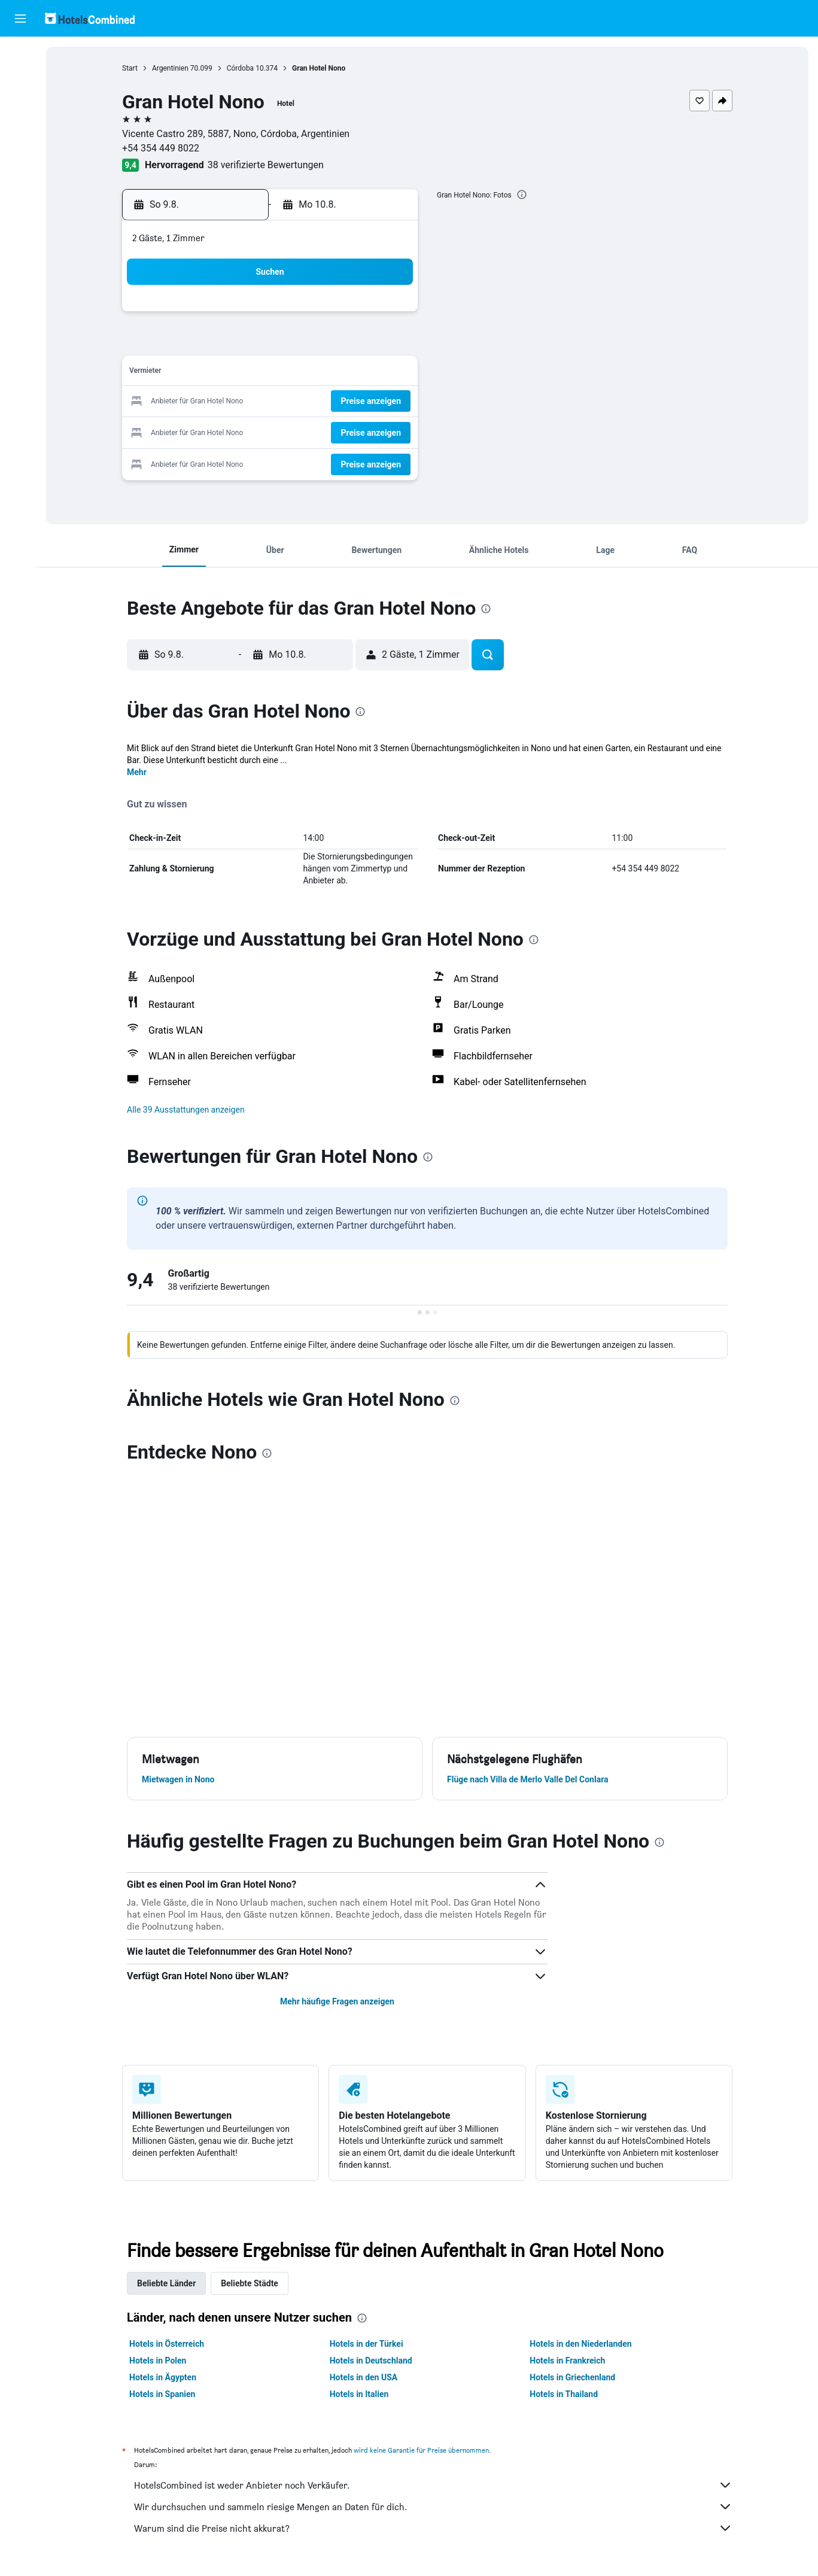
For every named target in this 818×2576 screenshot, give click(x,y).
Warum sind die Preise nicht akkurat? (435, 2528)
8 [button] (360, 344)
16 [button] (389, 373)
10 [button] (216, 373)
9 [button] (388, 344)
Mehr (139, 772)
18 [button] (245, 402)
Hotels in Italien (361, 2394)
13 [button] (302, 373)
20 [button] (302, 402)
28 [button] (331, 430)
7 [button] (331, 344)
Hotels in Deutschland (373, 2360)
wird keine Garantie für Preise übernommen (423, 2450)
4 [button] (245, 344)
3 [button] (216, 344)
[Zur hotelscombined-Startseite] (89, 18)
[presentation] (524, 194)
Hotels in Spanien (164, 2394)
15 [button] (360, 373)
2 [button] (388, 315)
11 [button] (245, 373)
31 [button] (216, 459)
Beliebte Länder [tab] (168, 2283)
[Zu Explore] (20, 156)
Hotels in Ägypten (165, 2377)
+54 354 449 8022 (163, 148)
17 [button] (216, 402)
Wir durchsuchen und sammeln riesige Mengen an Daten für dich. (435, 2506)
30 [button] (389, 430)
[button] (20, 18)
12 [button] (274, 373)
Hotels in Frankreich (569, 2360)
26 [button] (274, 430)
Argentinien (172, 68)
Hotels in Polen (160, 2360)
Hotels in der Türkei (369, 2344)
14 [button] (331, 373)
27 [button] (302, 430)
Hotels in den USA (366, 2377)
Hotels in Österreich (169, 2344)
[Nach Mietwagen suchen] (20, 105)
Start (132, 68)
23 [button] (389, 402)
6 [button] (302, 344)
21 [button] (331, 402)
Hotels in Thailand (566, 2394)
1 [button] (360, 315)
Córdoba (243, 68)
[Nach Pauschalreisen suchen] (20, 130)
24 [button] (216, 430)
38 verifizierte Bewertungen (268, 165)
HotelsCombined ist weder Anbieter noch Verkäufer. (435, 2485)
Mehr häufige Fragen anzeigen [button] (339, 2001)
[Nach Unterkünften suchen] (20, 80)
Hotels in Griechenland (575, 2377)
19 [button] (274, 402)
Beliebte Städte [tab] (252, 2283)
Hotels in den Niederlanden (583, 2344)
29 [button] (360, 430)
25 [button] (245, 430)
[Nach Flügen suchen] (20, 55)
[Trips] (20, 190)
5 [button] (273, 344)
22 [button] (360, 402)
